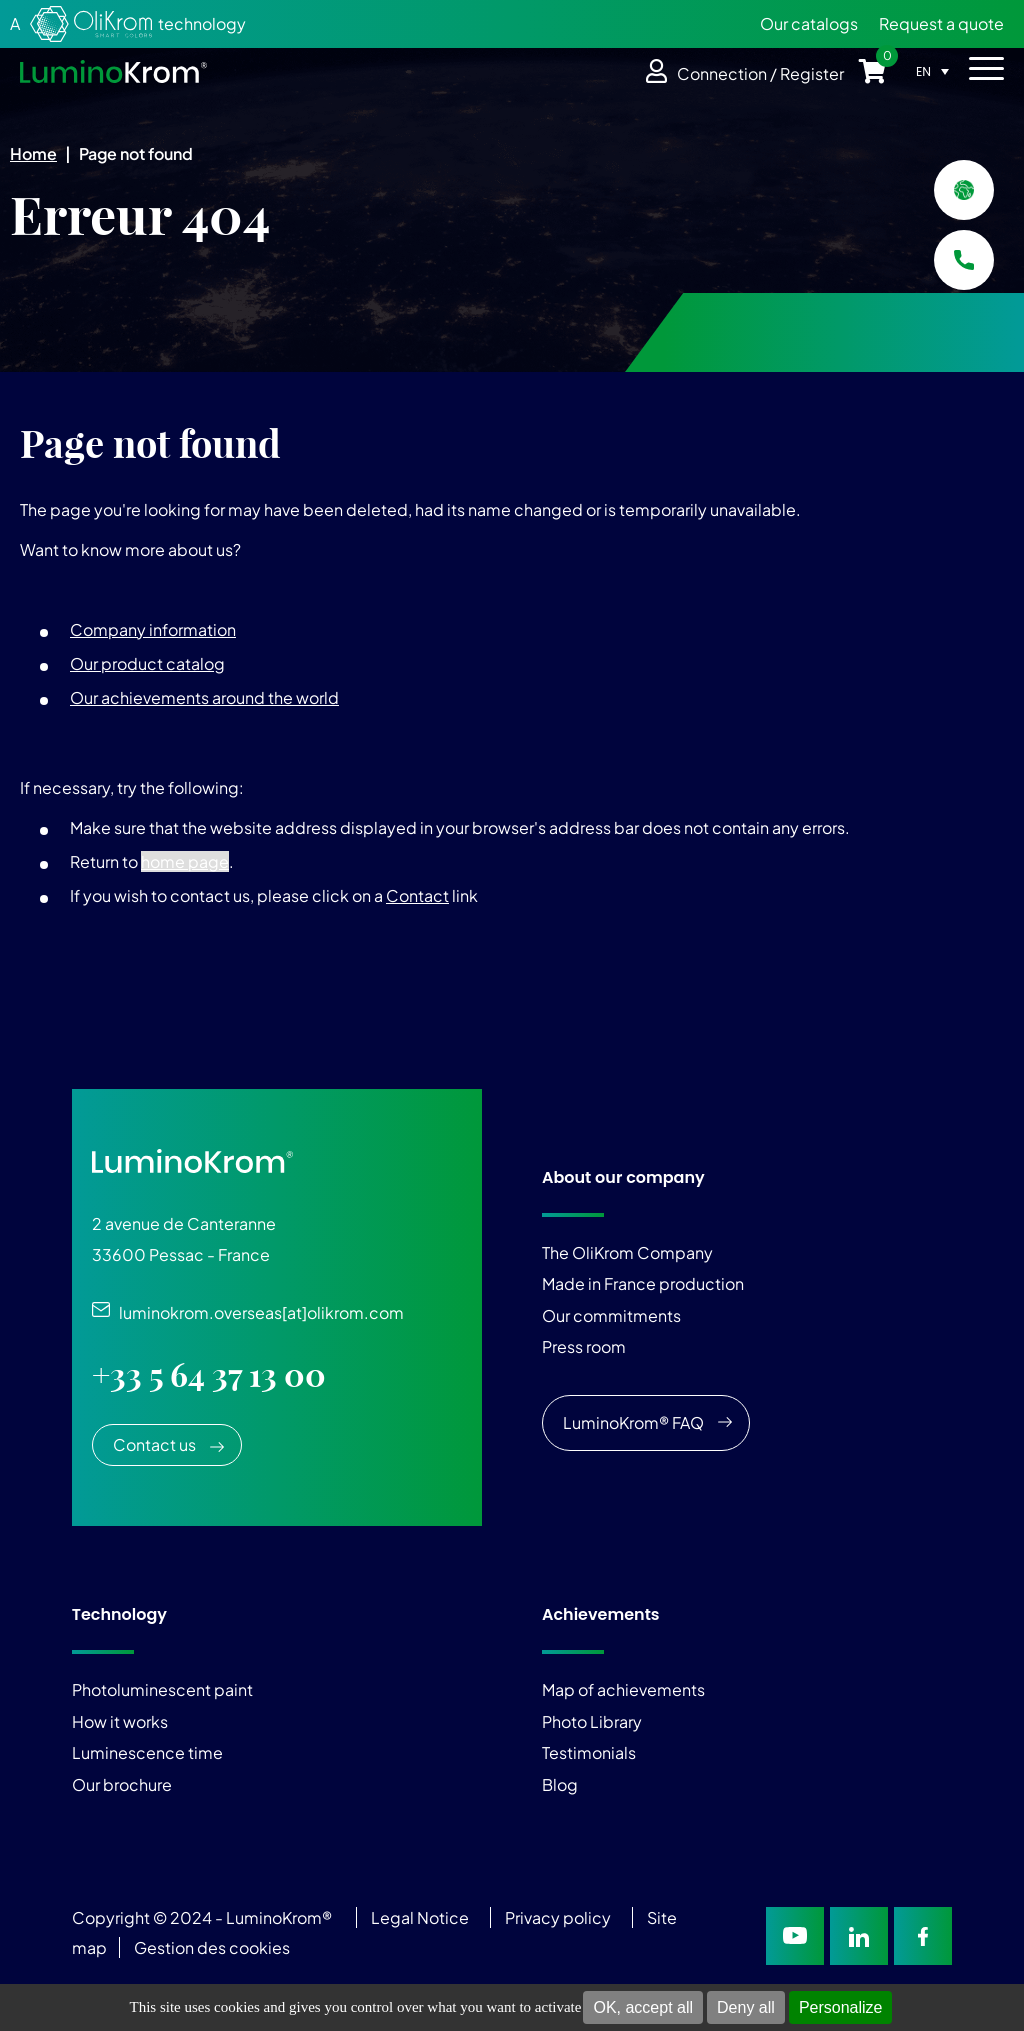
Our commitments (611, 1315)
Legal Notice (420, 1917)
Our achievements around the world (204, 697)
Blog (560, 1784)
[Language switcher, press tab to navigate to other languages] (937, 71)
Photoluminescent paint (162, 1689)
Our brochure (122, 1784)
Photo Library (592, 1721)
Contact (417, 895)
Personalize (841, 2007)
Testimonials (589, 1752)
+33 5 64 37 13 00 (209, 1375)
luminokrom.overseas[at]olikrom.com (257, 1312)
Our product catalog (147, 663)
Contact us (154, 1444)
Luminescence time (147, 1752)
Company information (153, 629)
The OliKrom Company (627, 1252)
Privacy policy (558, 1917)
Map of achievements (623, 1689)
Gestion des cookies (212, 1947)
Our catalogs (809, 23)
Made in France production (643, 1283)
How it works (120, 1721)
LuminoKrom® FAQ (633, 1422)
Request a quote (941, 23)
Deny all (746, 2007)
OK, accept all (643, 2007)
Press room (584, 1346)
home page (185, 861)
